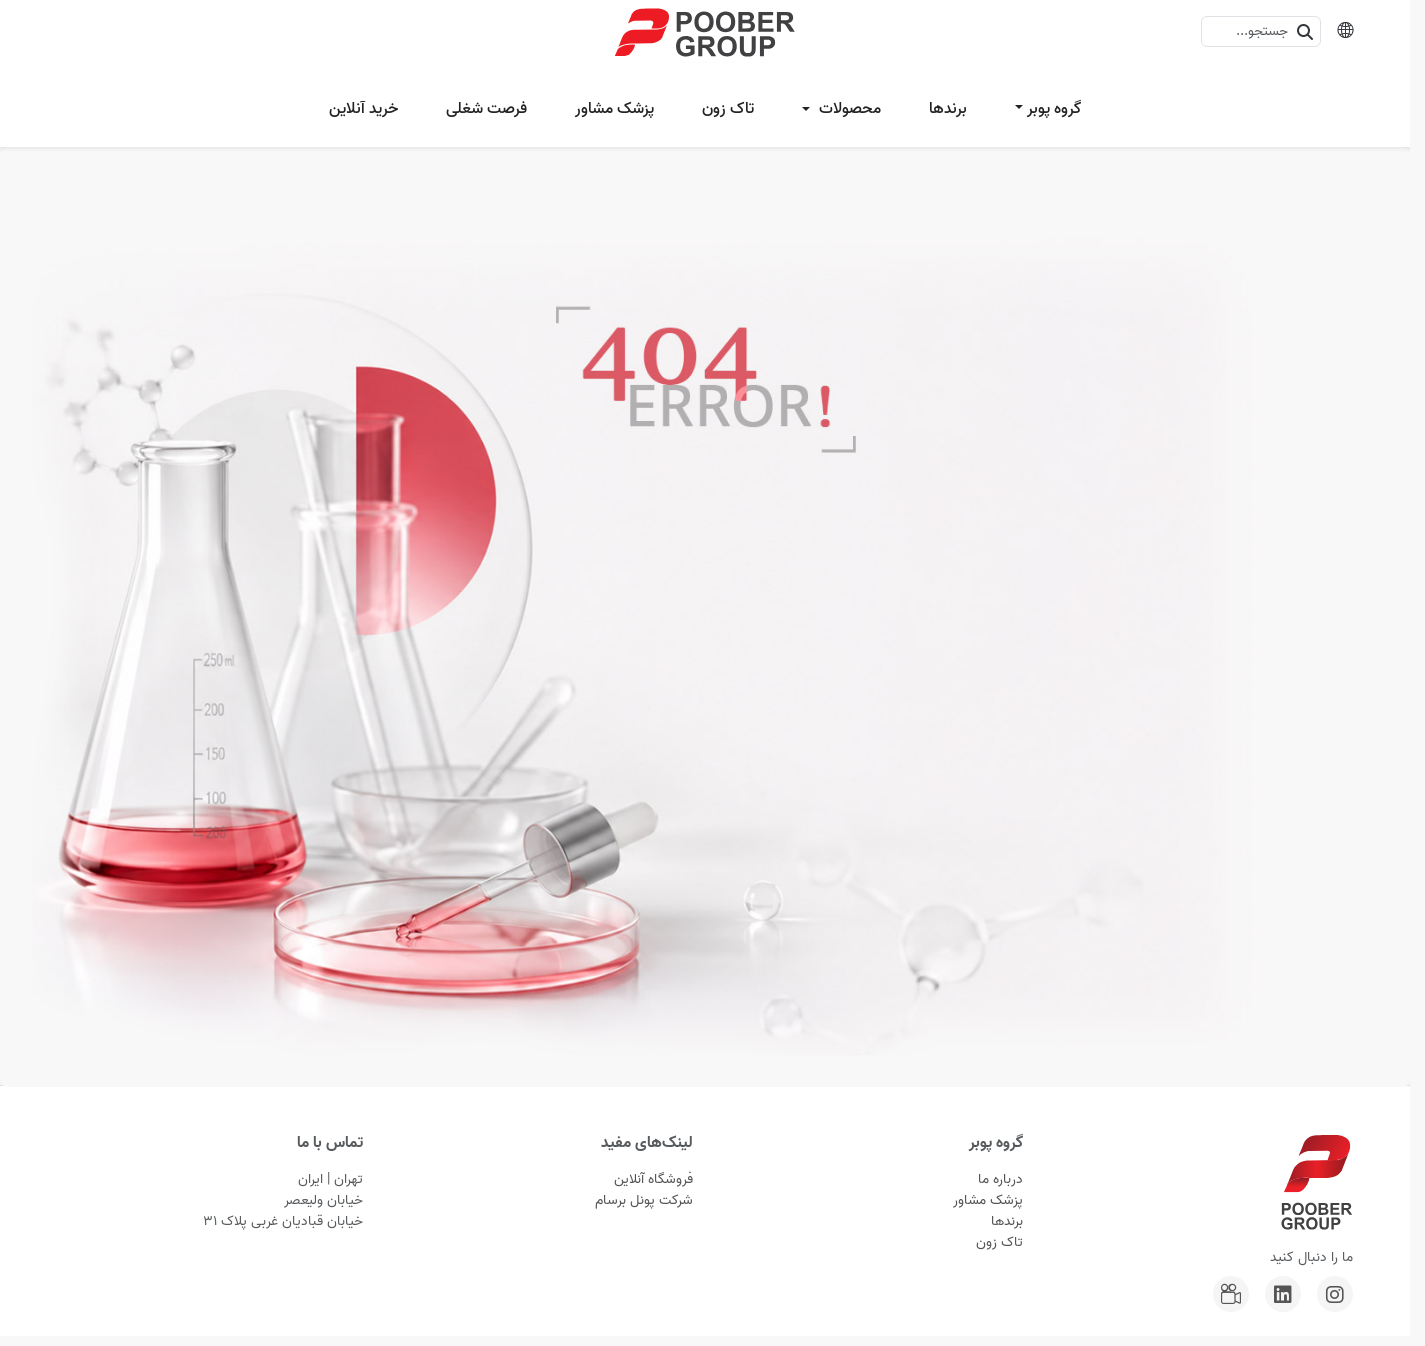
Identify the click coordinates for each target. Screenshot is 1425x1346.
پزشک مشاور (614, 109)
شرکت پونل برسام (644, 1200)
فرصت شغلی (486, 109)
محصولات (848, 109)
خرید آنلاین (363, 109)
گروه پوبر (1054, 109)
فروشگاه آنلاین (653, 1179)
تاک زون (728, 109)
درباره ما (1000, 1179)
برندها (948, 109)
